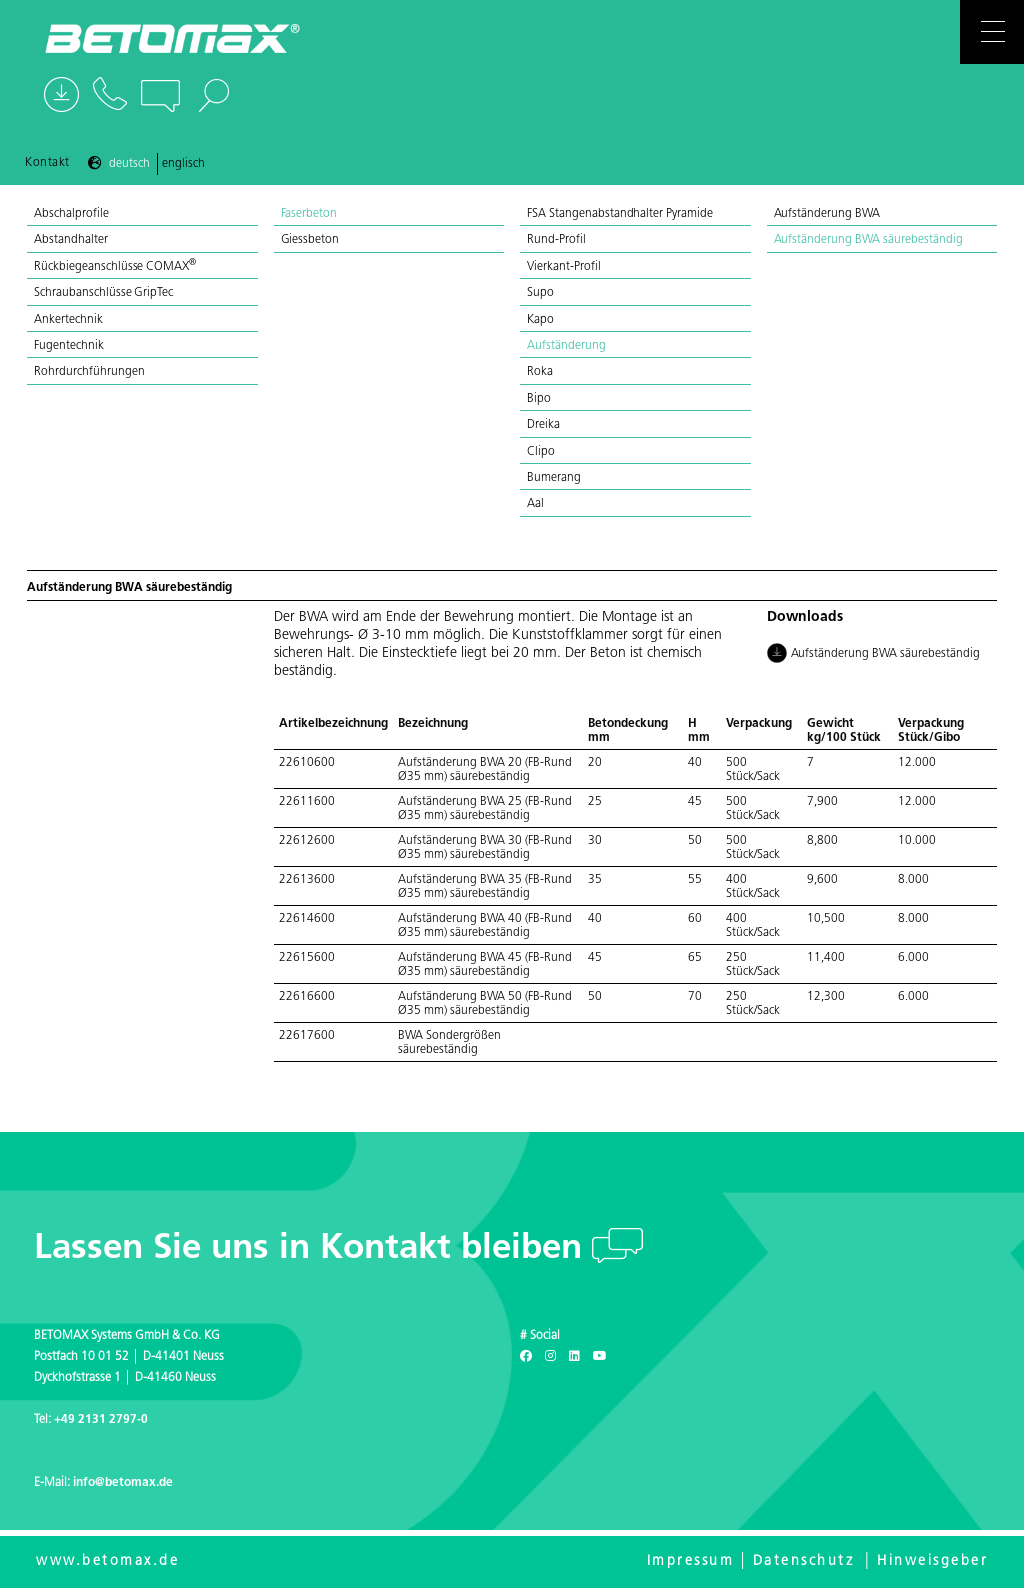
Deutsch (129, 164)
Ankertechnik (68, 320)
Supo (540, 293)
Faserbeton (309, 214)
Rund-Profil (556, 240)
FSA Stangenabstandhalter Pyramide (620, 214)
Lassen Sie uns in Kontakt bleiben (313, 1249)
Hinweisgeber (932, 1561)
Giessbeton (310, 240)
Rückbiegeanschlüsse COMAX (115, 267)
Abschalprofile (71, 214)
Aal (535, 504)
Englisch (183, 164)
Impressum (691, 1561)
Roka (540, 372)
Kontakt (47, 163)
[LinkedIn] (574, 1357)
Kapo (540, 320)
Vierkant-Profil (564, 267)
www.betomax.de (107, 1561)
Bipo (539, 399)
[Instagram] (550, 1357)
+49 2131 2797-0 (101, 1420)
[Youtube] (600, 1357)
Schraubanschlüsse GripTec (103, 293)
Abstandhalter (71, 240)
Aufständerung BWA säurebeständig (868, 240)
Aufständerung (566, 346)
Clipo (541, 452)
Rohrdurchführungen (89, 372)
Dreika (543, 425)
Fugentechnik (69, 346)
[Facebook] (526, 1357)
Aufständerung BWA (827, 214)
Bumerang (554, 478)
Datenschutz (804, 1561)
